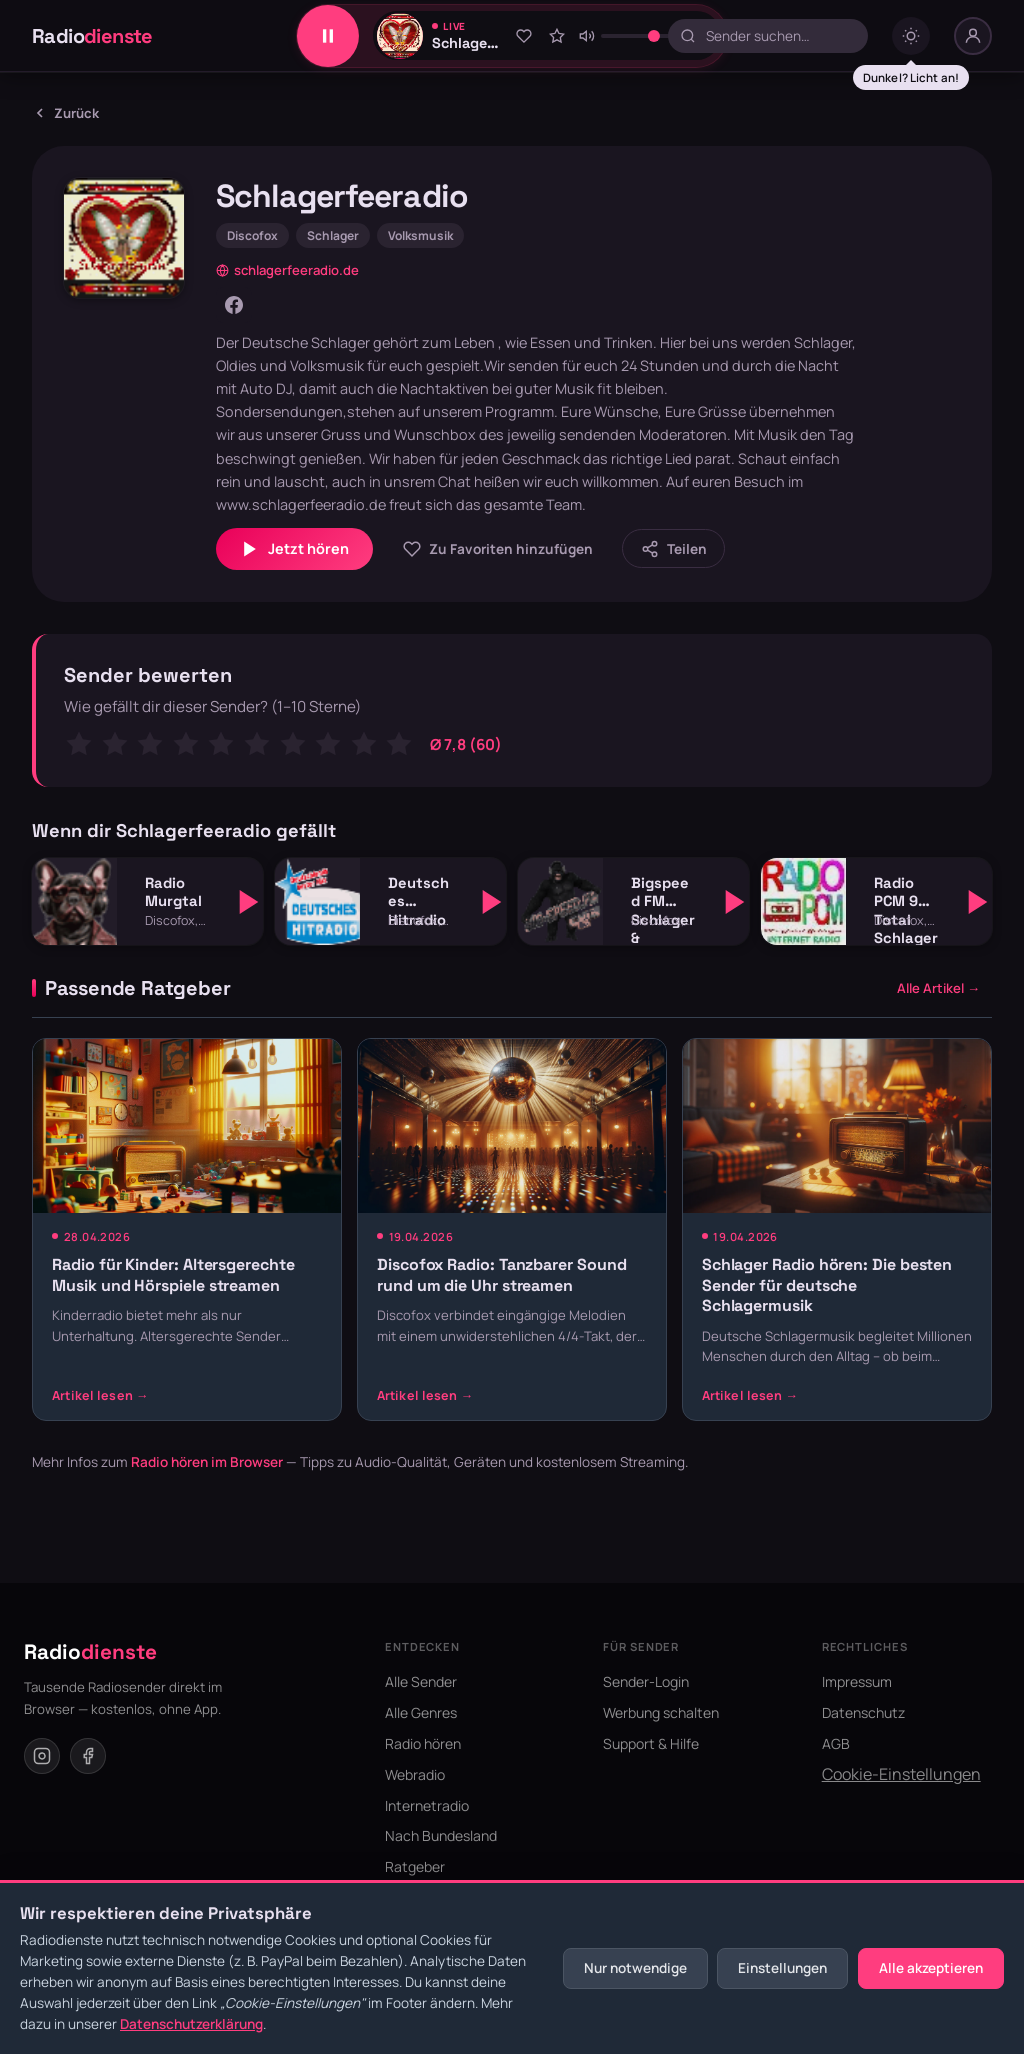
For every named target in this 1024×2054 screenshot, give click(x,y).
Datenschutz (863, 1712)
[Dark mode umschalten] (911, 36)
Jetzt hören (294, 549)
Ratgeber (415, 1866)
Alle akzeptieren (931, 1968)
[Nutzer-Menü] (973, 36)
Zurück (65, 113)
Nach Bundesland (441, 1835)
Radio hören (423, 1743)
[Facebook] (234, 305)
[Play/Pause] (328, 36)
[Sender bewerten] (557, 36)
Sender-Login (646, 1681)
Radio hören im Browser (207, 1462)
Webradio (415, 1774)
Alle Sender (421, 1681)
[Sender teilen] (673, 548)
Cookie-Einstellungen (901, 1774)
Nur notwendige (635, 1968)
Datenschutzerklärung (191, 2024)
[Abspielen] (249, 902)
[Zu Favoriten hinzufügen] (523, 36)
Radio (92, 36)
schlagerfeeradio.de (287, 270)
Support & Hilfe (651, 1743)
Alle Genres (421, 1712)
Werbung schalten (661, 1712)
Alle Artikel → (938, 988)
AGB (836, 1743)
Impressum (857, 1681)
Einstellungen (782, 1968)
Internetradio (427, 1805)
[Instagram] (42, 1756)
